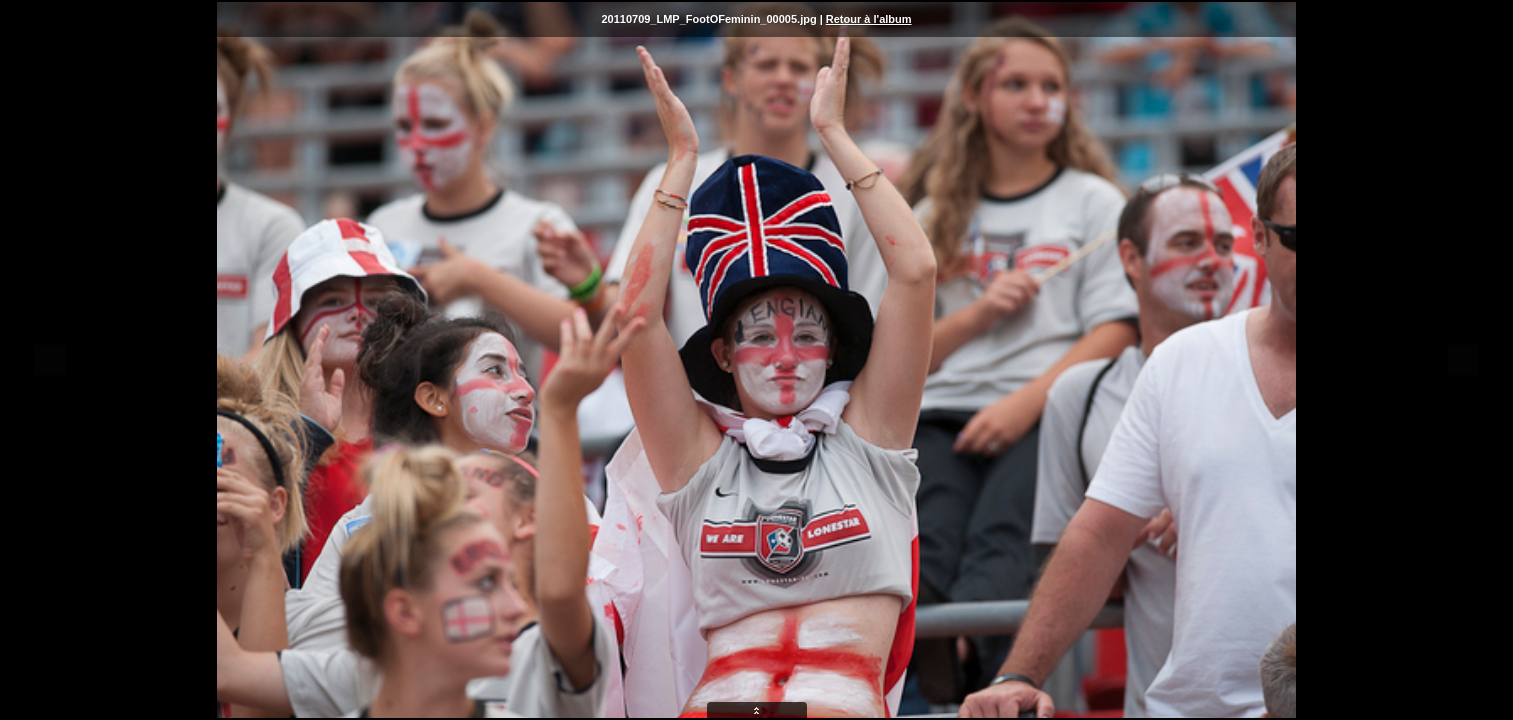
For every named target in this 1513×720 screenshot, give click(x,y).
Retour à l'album (869, 19)
